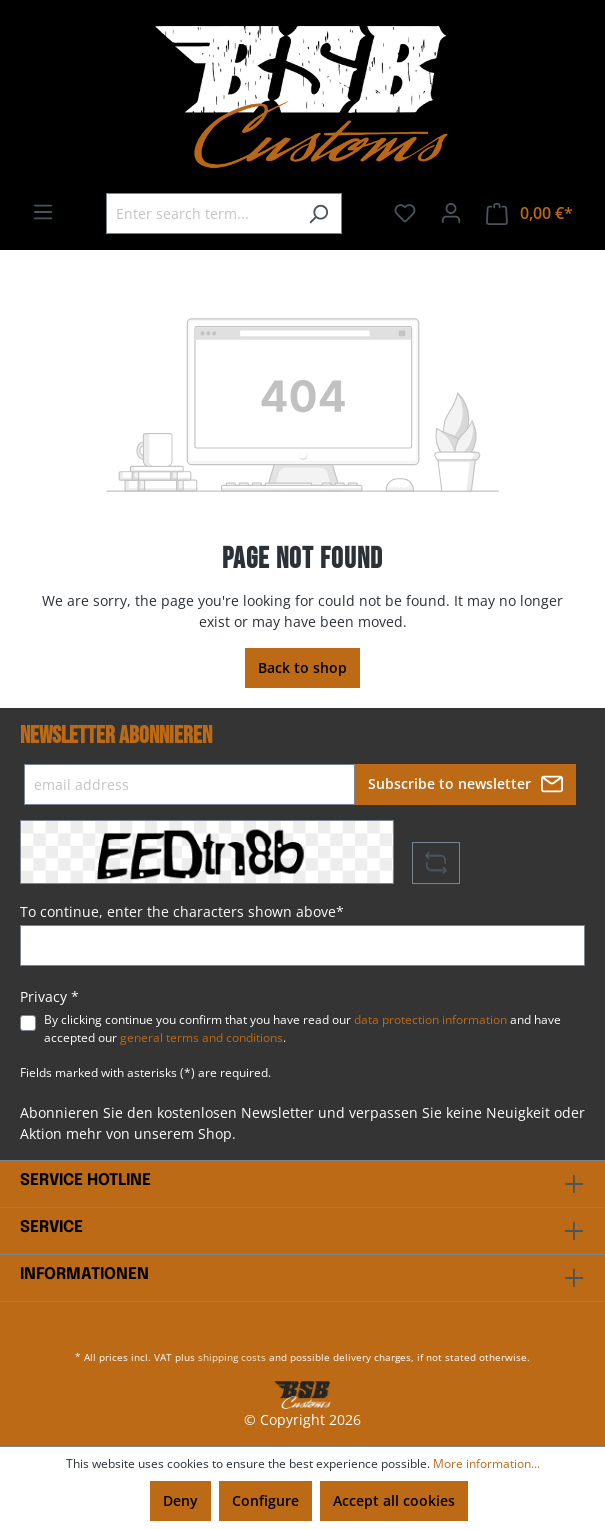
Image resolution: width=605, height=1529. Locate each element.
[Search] (318, 213)
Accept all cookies (394, 1500)
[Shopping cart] (529, 213)
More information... (486, 1463)
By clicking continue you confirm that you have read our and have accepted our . (302, 1028)
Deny (180, 1500)
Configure (265, 1500)
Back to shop (302, 667)
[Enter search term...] (201, 213)
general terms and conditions (201, 1037)
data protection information (430, 1019)
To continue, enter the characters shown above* (182, 911)
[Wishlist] (405, 213)
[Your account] (451, 213)
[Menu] (43, 212)
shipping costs (232, 1357)
